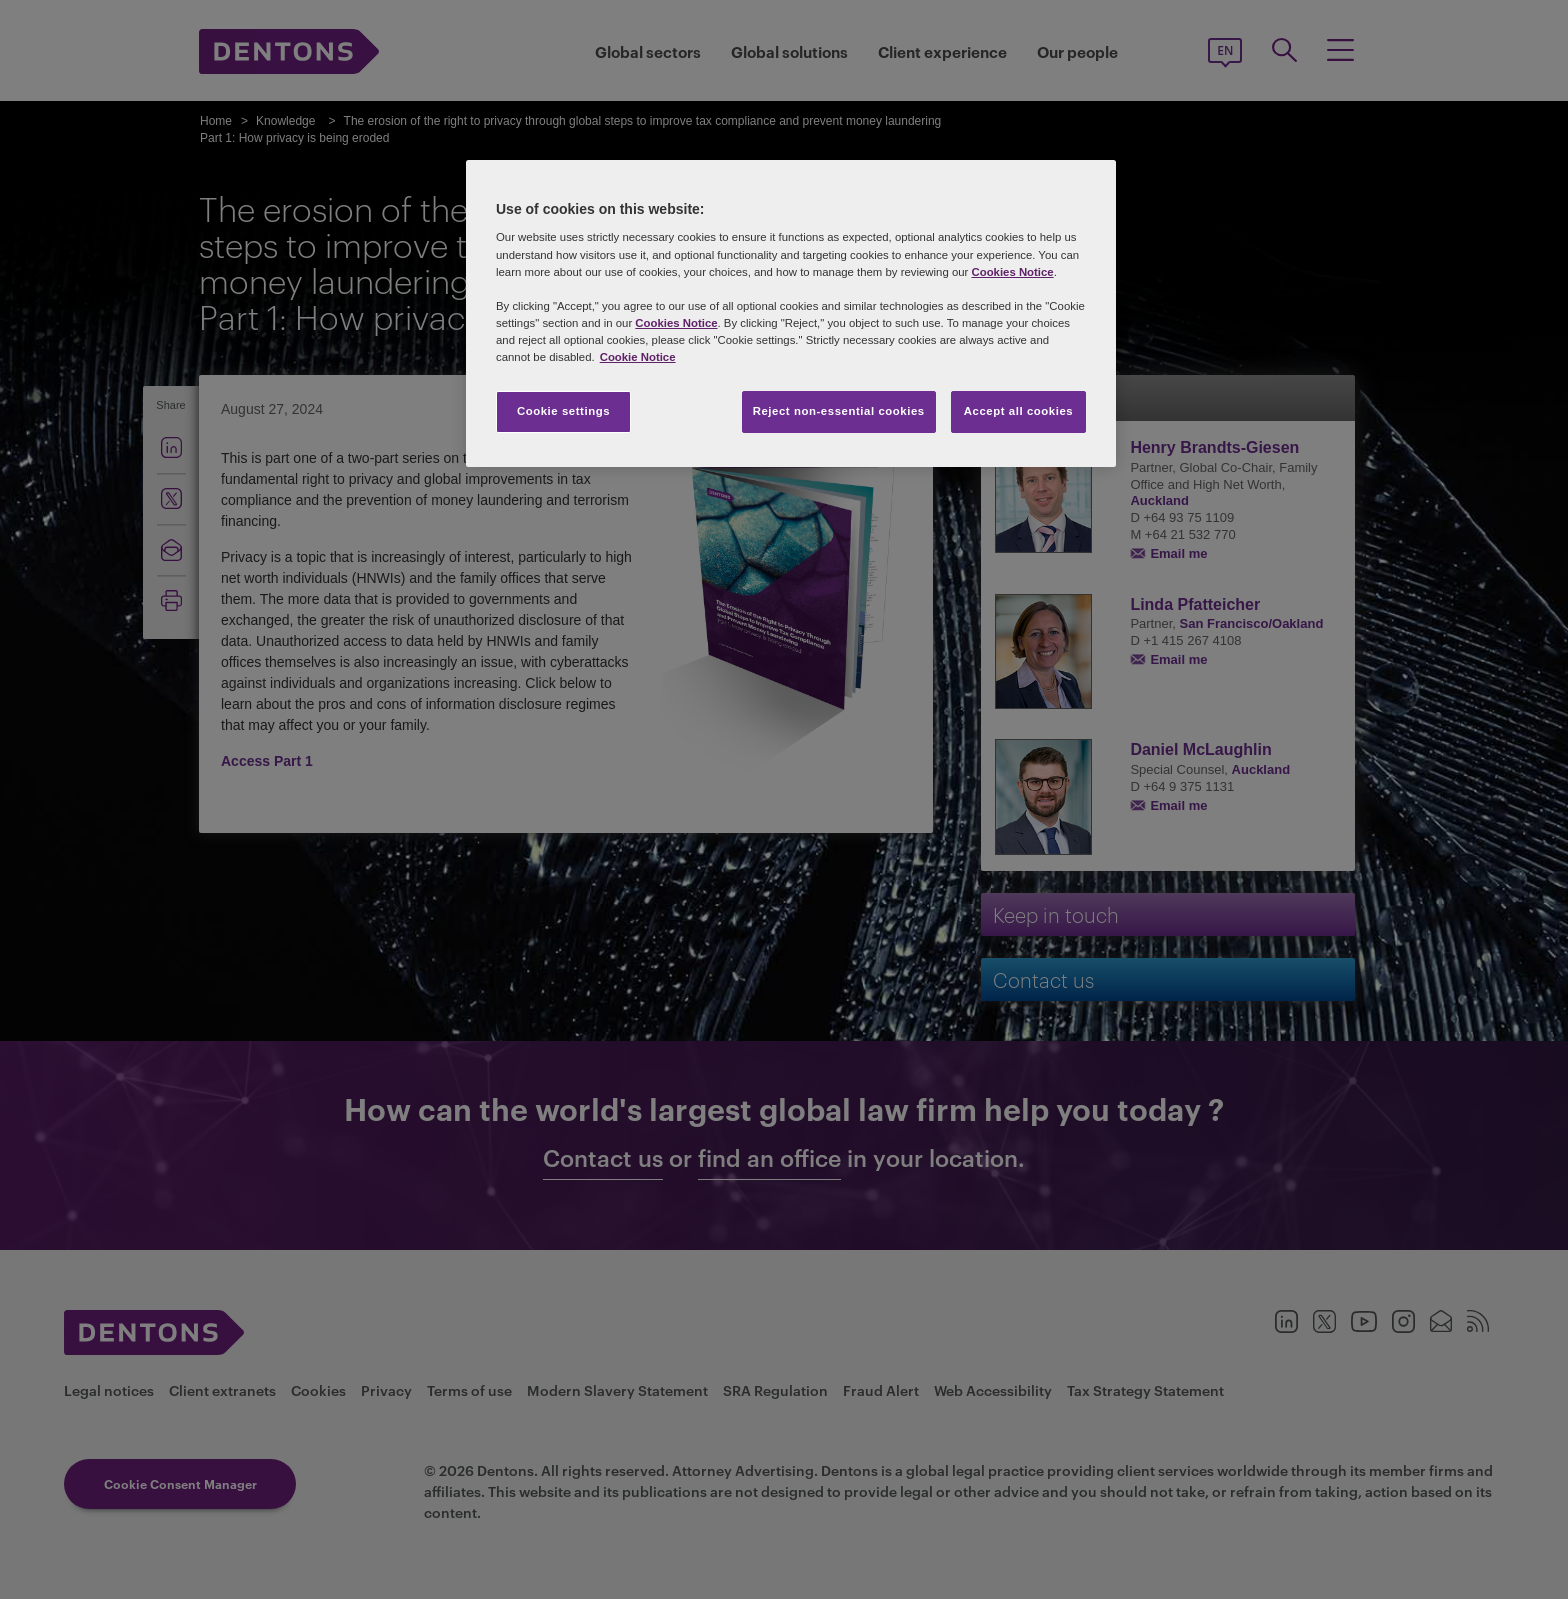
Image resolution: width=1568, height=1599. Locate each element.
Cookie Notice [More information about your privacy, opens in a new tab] (638, 357)
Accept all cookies (1019, 411)
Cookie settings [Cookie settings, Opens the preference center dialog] (563, 411)
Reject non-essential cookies (839, 411)
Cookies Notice (1012, 272)
